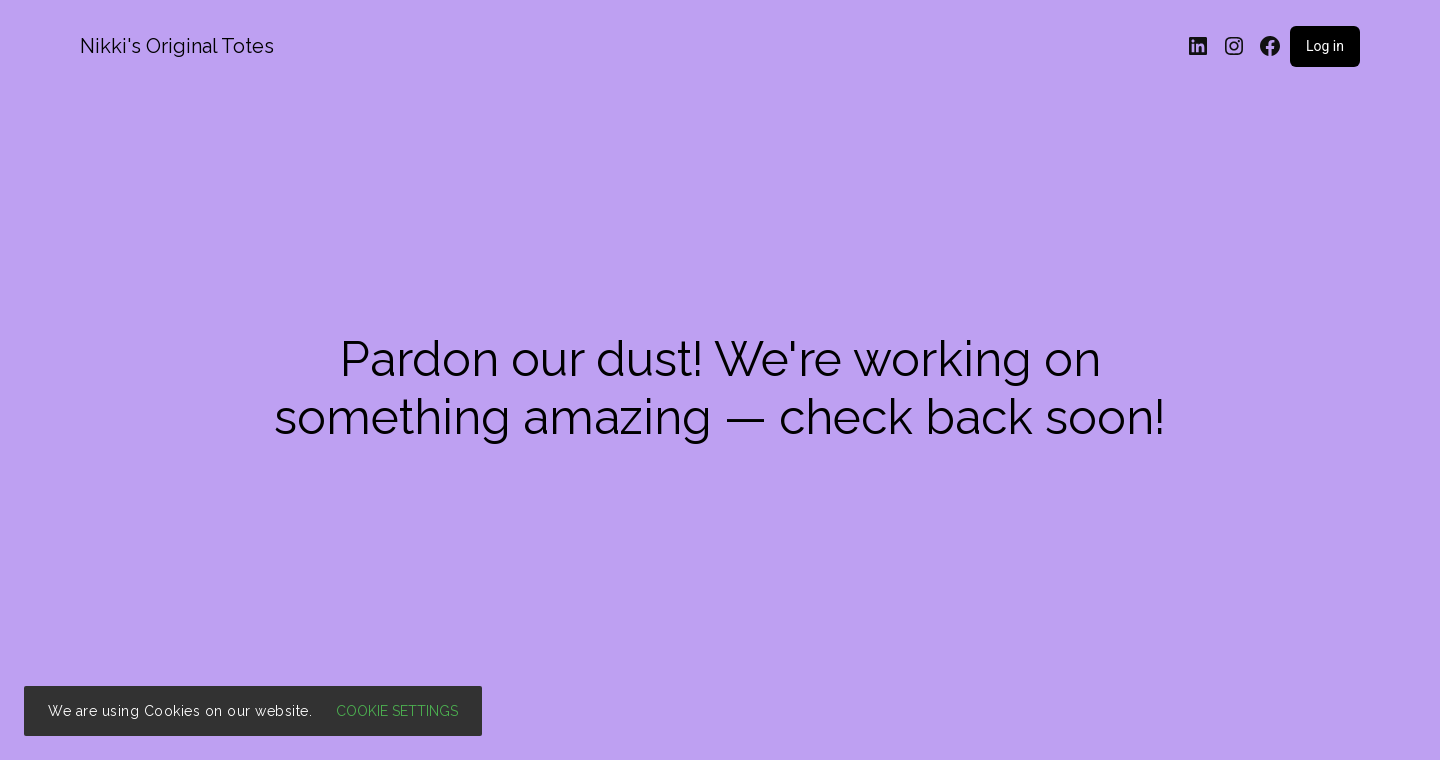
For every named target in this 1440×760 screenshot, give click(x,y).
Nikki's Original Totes (177, 46)
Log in (1325, 46)
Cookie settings (397, 711)
